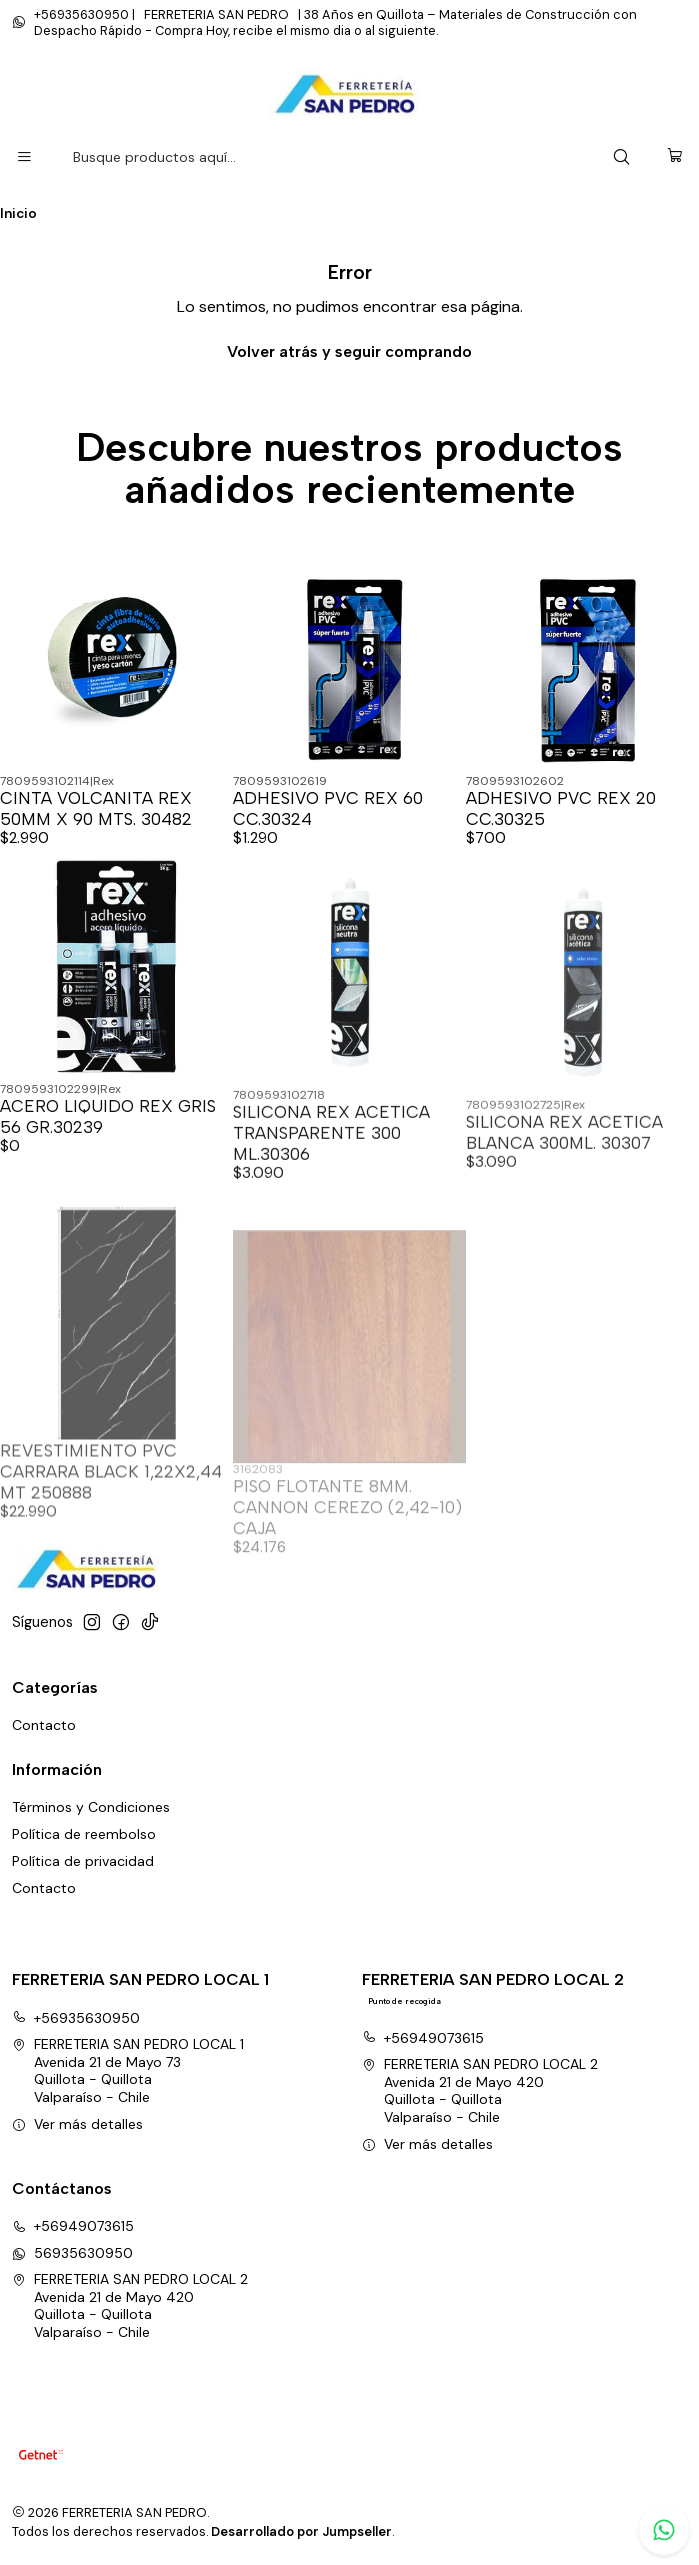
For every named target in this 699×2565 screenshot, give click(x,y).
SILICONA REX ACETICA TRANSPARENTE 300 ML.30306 (331, 1220)
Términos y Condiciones (91, 1807)
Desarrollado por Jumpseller (301, 2531)
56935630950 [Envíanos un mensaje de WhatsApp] (72, 2253)
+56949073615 (423, 2038)
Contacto (44, 1725)
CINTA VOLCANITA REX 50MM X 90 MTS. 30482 (96, 808)
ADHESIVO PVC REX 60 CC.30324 (328, 808)
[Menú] (24, 157)
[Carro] (675, 157)
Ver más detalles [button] (77, 2124)
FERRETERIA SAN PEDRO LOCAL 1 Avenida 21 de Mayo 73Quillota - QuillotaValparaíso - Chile (128, 2070)
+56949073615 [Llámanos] (73, 2226)
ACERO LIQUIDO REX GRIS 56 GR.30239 (108, 1190)
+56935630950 (76, 2018)
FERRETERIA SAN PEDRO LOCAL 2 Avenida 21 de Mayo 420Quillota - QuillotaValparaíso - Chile (480, 2090)
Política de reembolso (84, 1834)
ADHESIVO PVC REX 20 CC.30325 (561, 808)
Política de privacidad (83, 1861)
